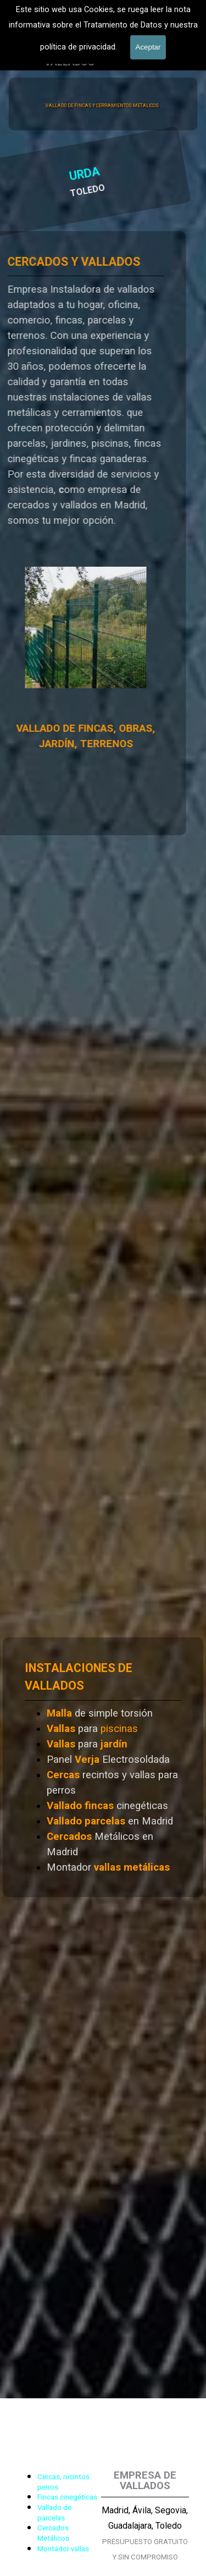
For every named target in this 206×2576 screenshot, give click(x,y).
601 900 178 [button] (52, 36)
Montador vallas (63, 2549)
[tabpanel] (52, 36)
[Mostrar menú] (183, 47)
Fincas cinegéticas (67, 2497)
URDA (22, 175)
